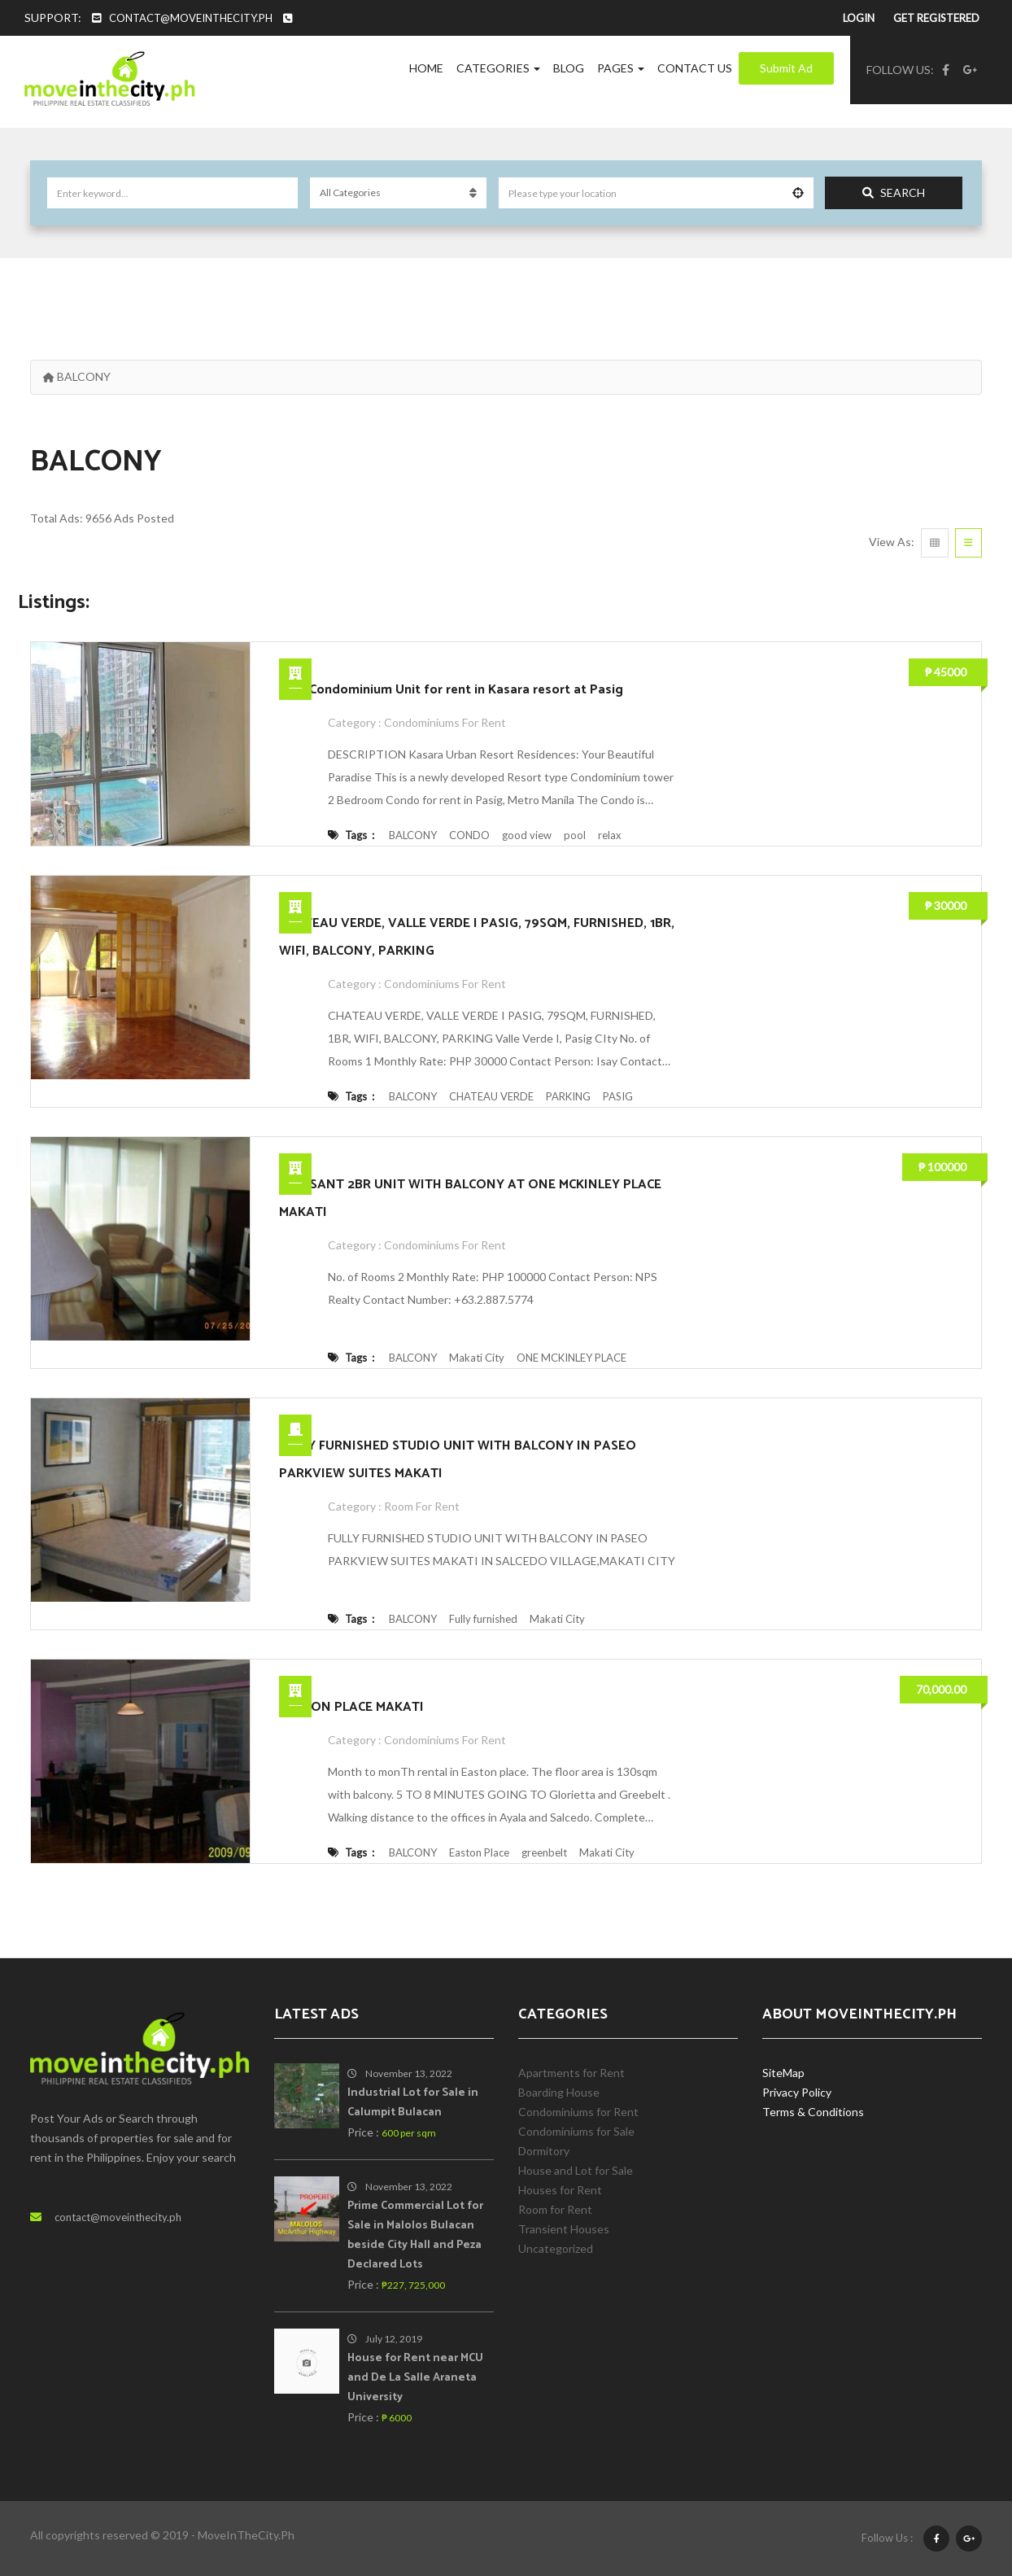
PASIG (618, 1096)
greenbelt (544, 1852)
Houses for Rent (560, 2190)
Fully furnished (483, 1618)
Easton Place (479, 1852)
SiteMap (783, 2073)
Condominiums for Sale (576, 2131)
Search (893, 192)
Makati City (476, 1357)
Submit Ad (786, 68)
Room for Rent (422, 1506)
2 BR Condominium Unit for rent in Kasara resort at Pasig (451, 690)
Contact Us (694, 68)
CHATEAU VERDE (491, 1096)
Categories (498, 68)
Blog (568, 68)
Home (426, 68)
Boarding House (559, 2092)
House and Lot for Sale (575, 2170)
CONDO (469, 835)
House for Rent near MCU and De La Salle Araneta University (415, 2378)
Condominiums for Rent (445, 722)
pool (575, 835)
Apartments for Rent (571, 2073)
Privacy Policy (796, 2092)
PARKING (568, 1096)
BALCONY (413, 835)
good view (527, 835)
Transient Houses (563, 2229)
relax (610, 835)
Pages (620, 68)
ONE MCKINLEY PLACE (571, 1357)
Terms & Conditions (813, 2112)
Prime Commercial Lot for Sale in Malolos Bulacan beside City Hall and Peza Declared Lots (415, 2235)
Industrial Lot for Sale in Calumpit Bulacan (412, 2103)
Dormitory (543, 2151)
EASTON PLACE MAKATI (351, 1707)
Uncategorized (555, 2248)
